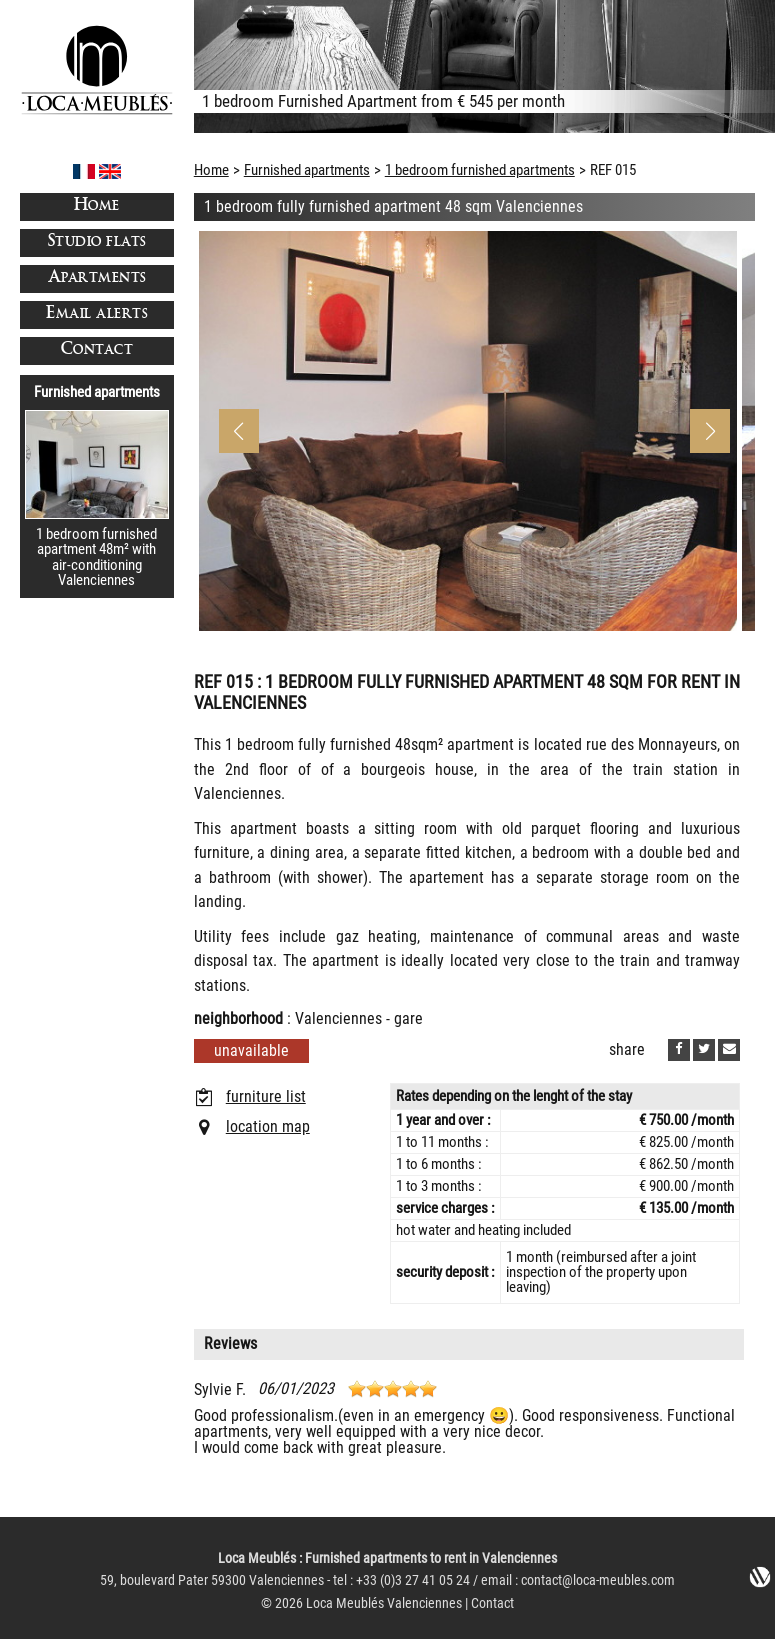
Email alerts (96, 314)
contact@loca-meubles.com (598, 1580)
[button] (710, 431)
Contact (97, 350)
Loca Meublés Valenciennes (384, 1603)
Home (97, 206)
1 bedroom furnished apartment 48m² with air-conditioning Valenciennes (96, 557)
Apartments (97, 278)
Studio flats (97, 242)
